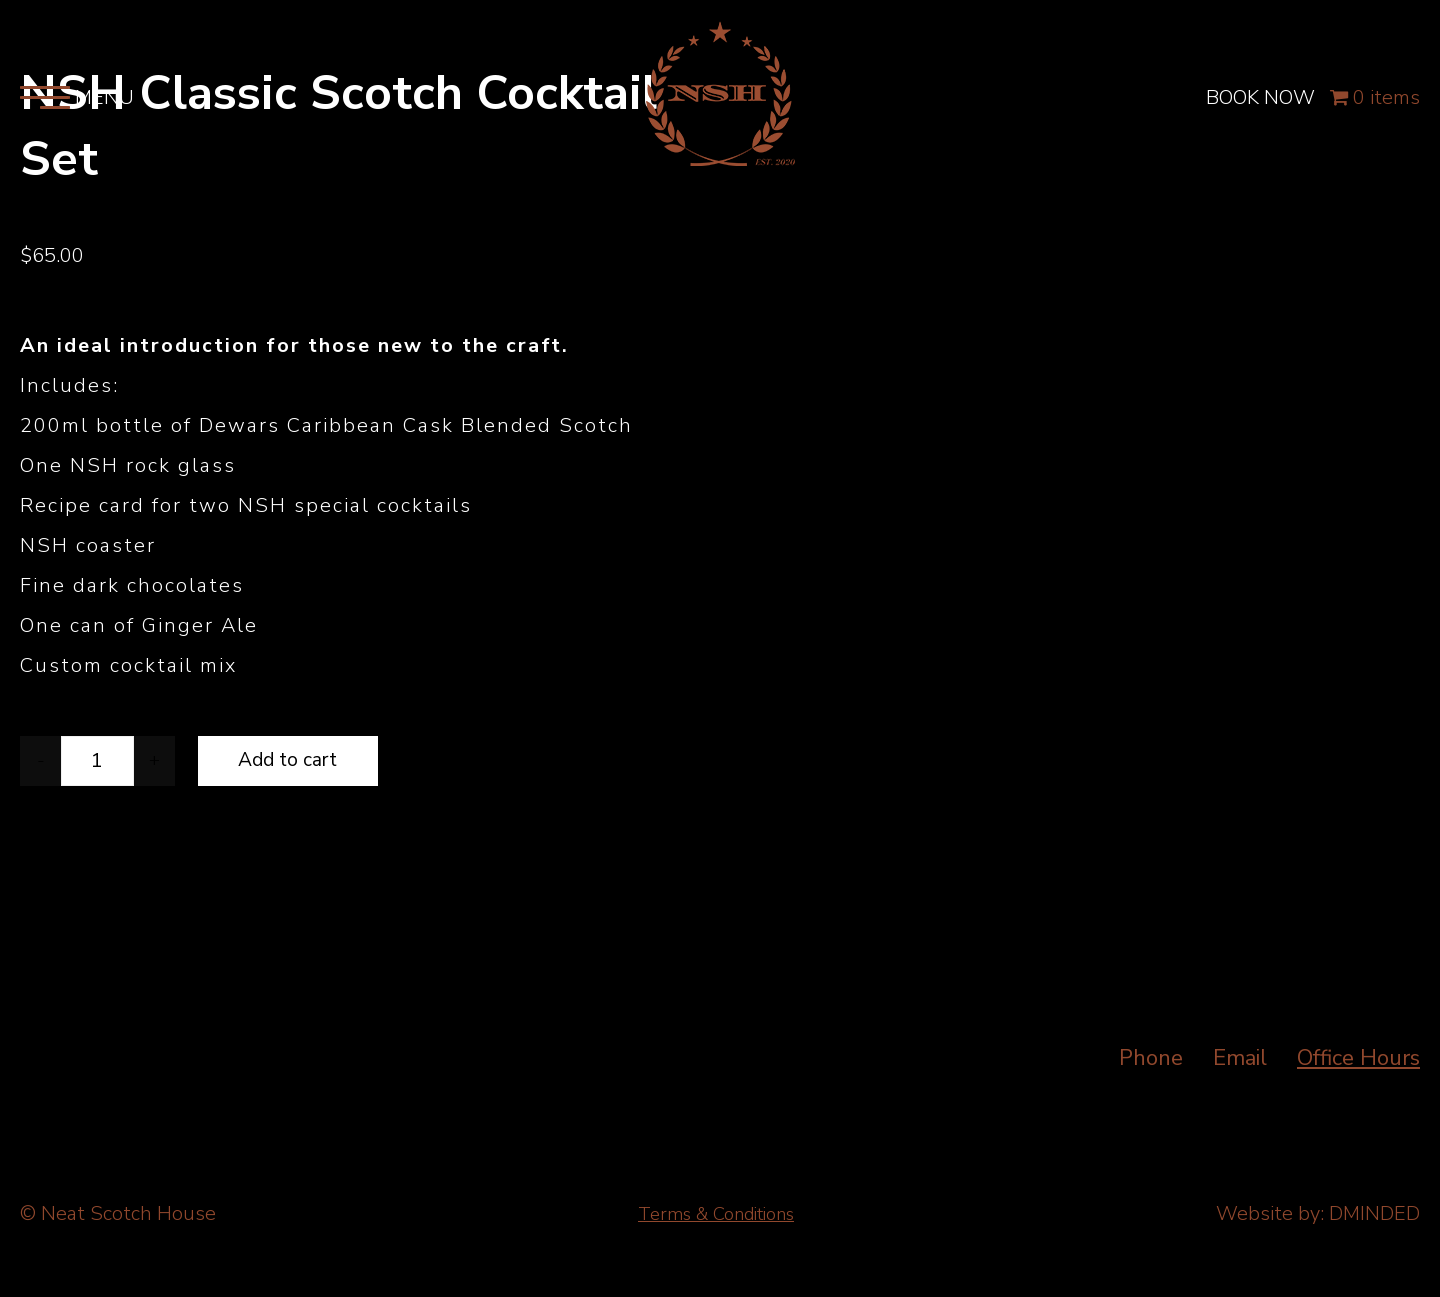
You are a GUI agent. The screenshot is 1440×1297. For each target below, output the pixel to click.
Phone (1151, 1058)
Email (1240, 1058)
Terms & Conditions (716, 1213)
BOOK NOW (1259, 111)
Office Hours (1358, 1058)
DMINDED (1374, 1213)
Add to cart (288, 760)
